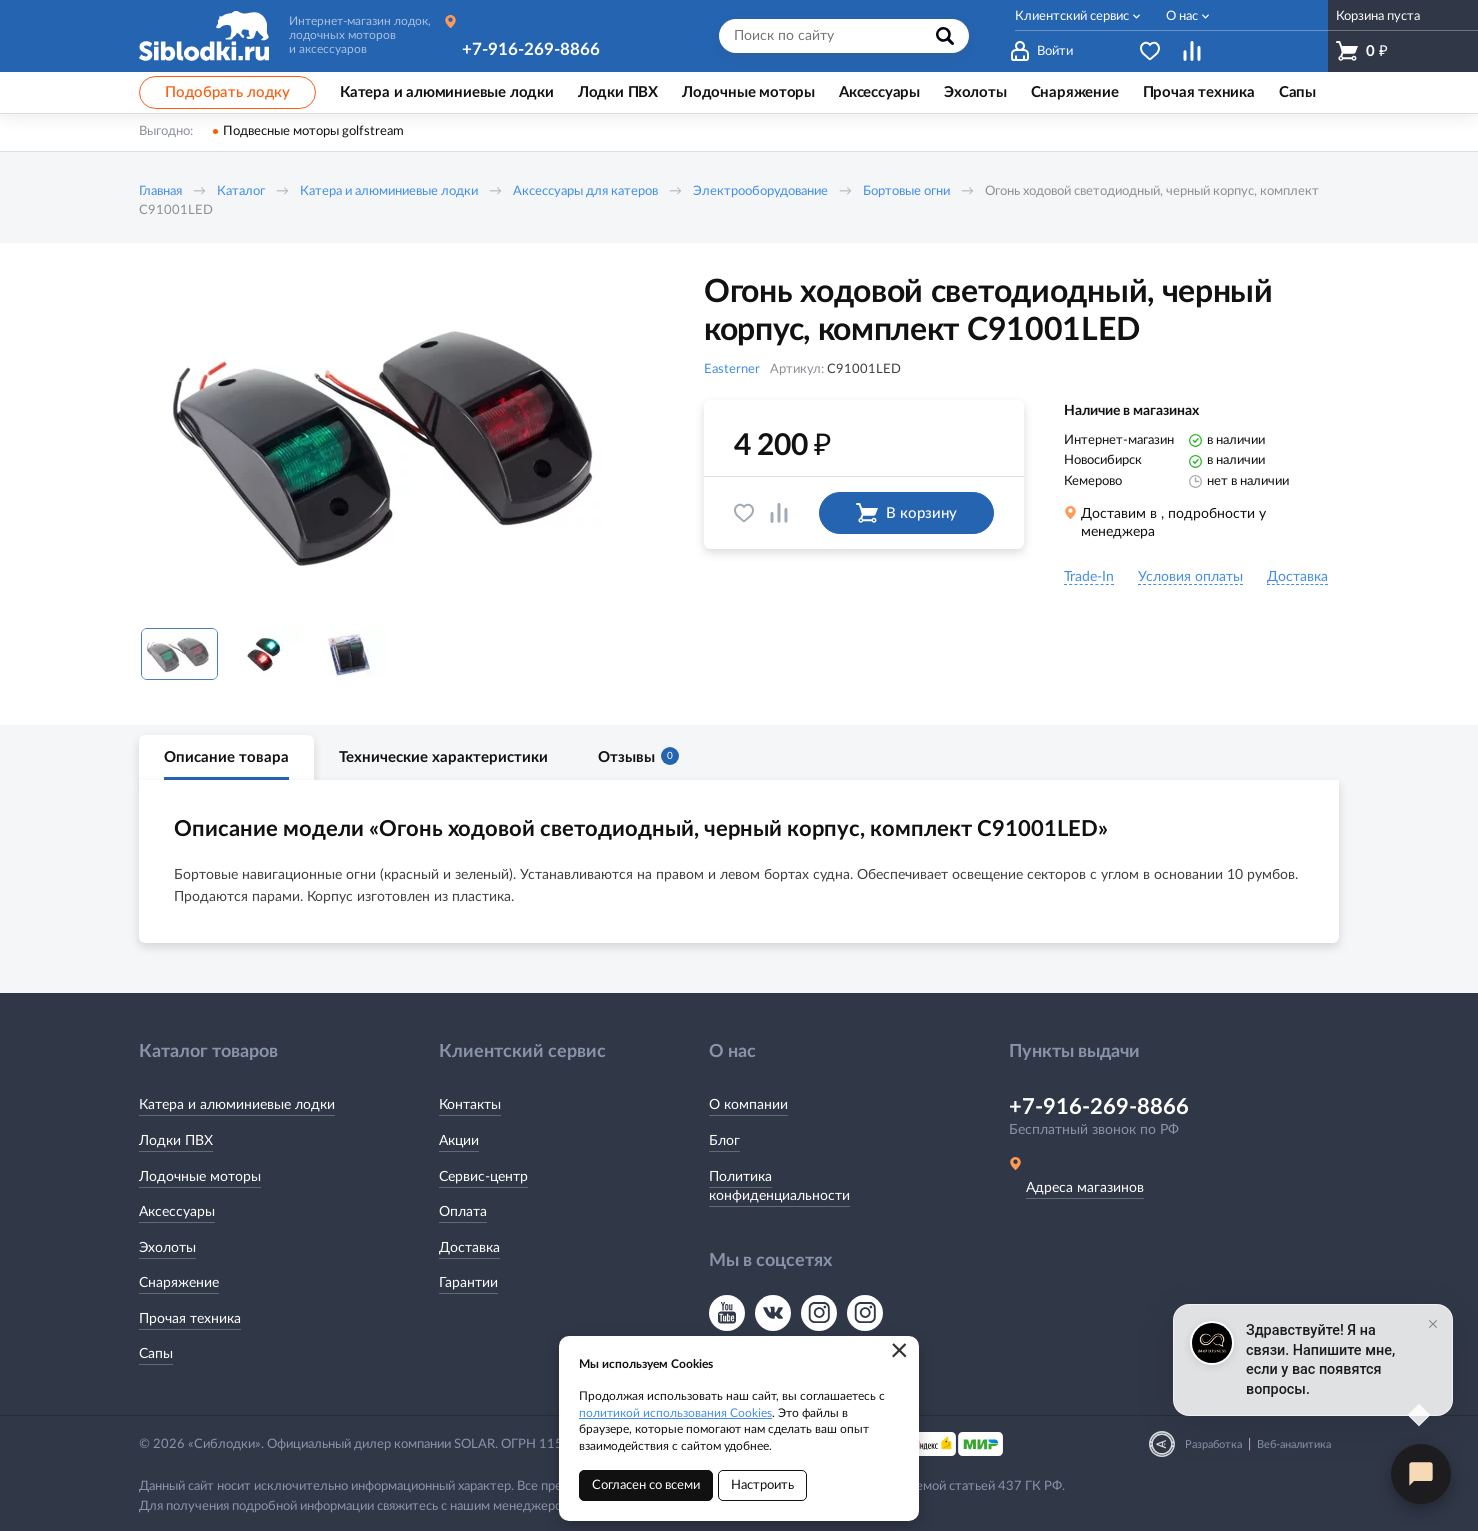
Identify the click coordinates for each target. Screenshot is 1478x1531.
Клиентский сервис (1072, 16)
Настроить (762, 1485)
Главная (160, 191)
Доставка (469, 1248)
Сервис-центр (483, 1177)
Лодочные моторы (200, 1177)
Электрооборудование (760, 191)
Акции (459, 1141)
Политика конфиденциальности (779, 1187)
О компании (748, 1105)
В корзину (906, 513)
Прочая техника (190, 1319)
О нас (1182, 16)
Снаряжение (179, 1283)
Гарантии (468, 1283)
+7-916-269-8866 (531, 49)
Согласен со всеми (646, 1485)
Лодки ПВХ (176, 1141)
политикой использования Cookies (675, 1413)
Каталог (241, 191)
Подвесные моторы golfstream (313, 131)
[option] (394, 443)
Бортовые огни (906, 191)
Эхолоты (167, 1248)
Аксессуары (177, 1212)
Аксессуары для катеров (585, 191)
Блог (724, 1141)
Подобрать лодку (227, 92)
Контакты (470, 1105)
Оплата (463, 1212)
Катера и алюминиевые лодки (389, 191)
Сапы (156, 1354)
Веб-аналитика (1294, 1444)
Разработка (1213, 1444)
